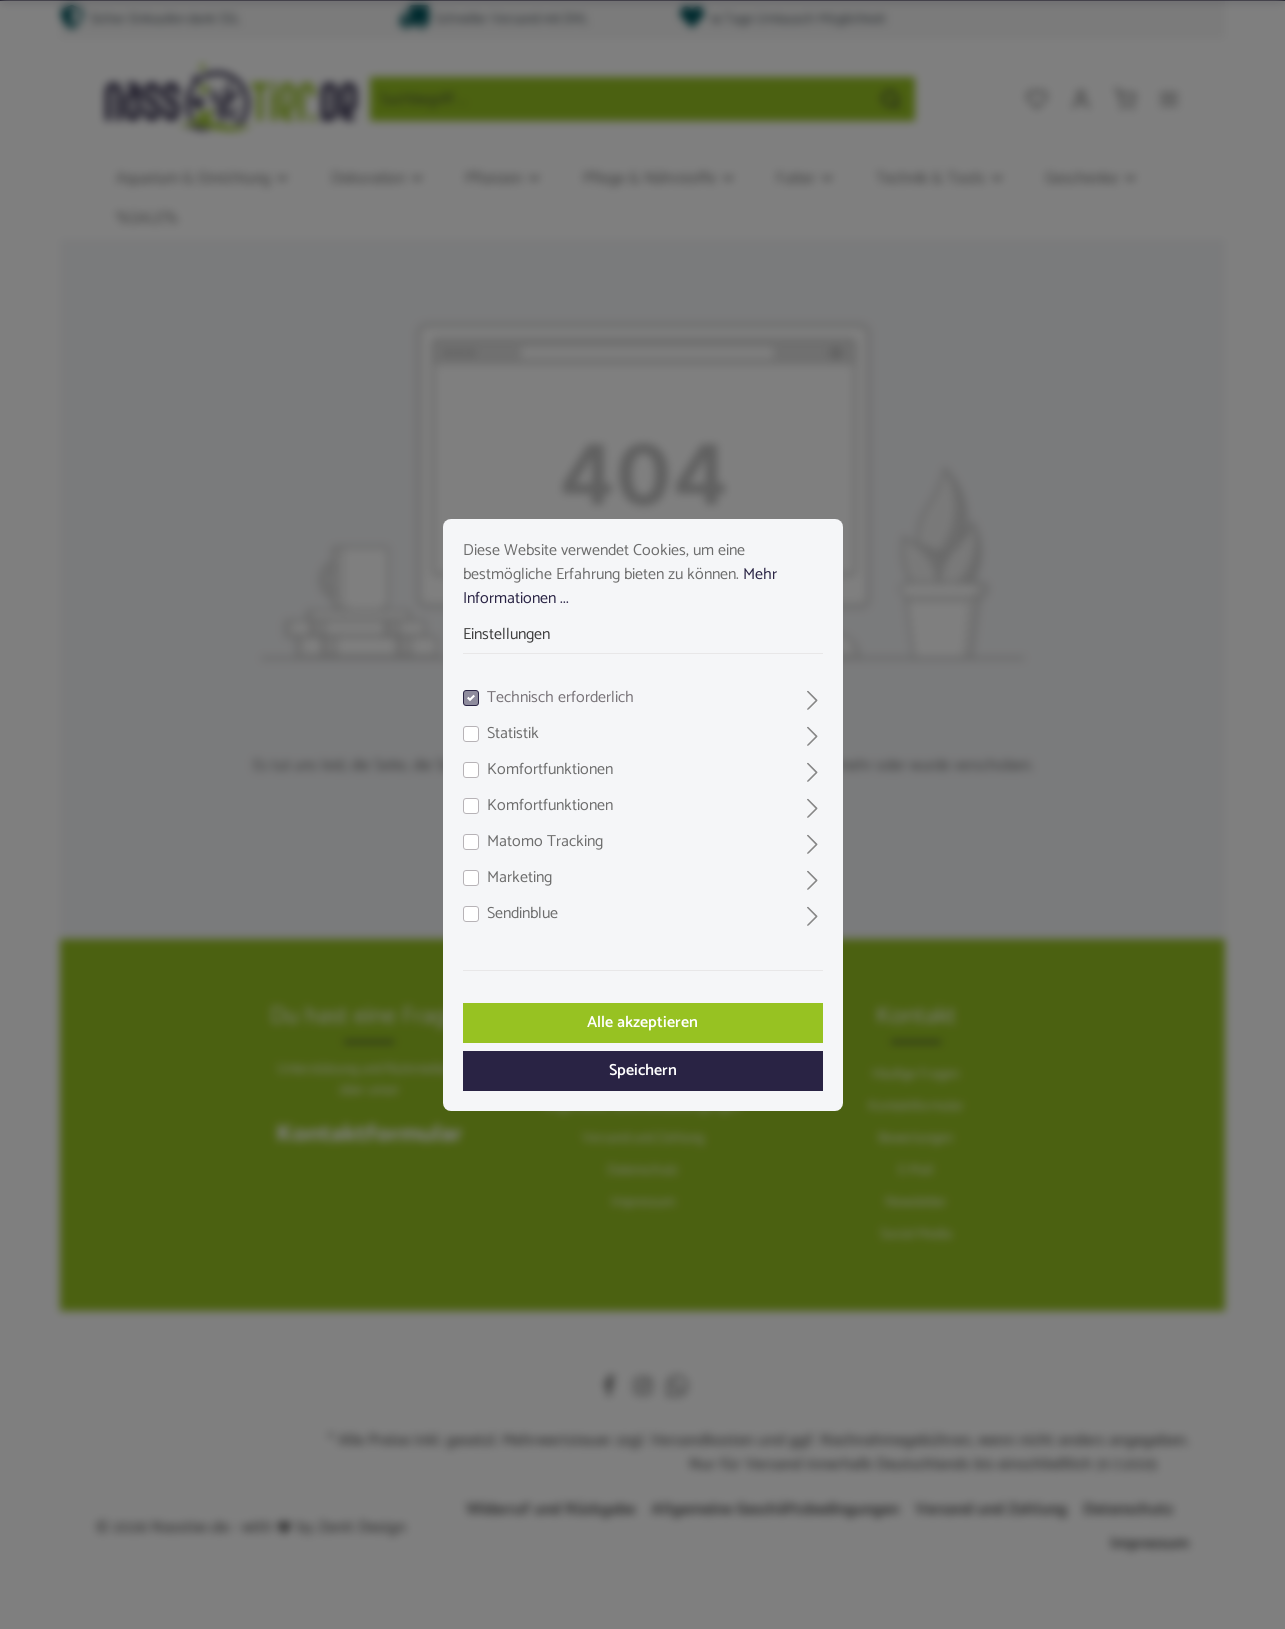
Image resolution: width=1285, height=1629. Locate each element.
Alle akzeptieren (642, 1022)
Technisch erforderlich (560, 698)
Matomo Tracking (545, 842)
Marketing (519, 878)
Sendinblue (522, 914)
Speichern (643, 1070)
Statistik (513, 734)
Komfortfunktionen (550, 770)
